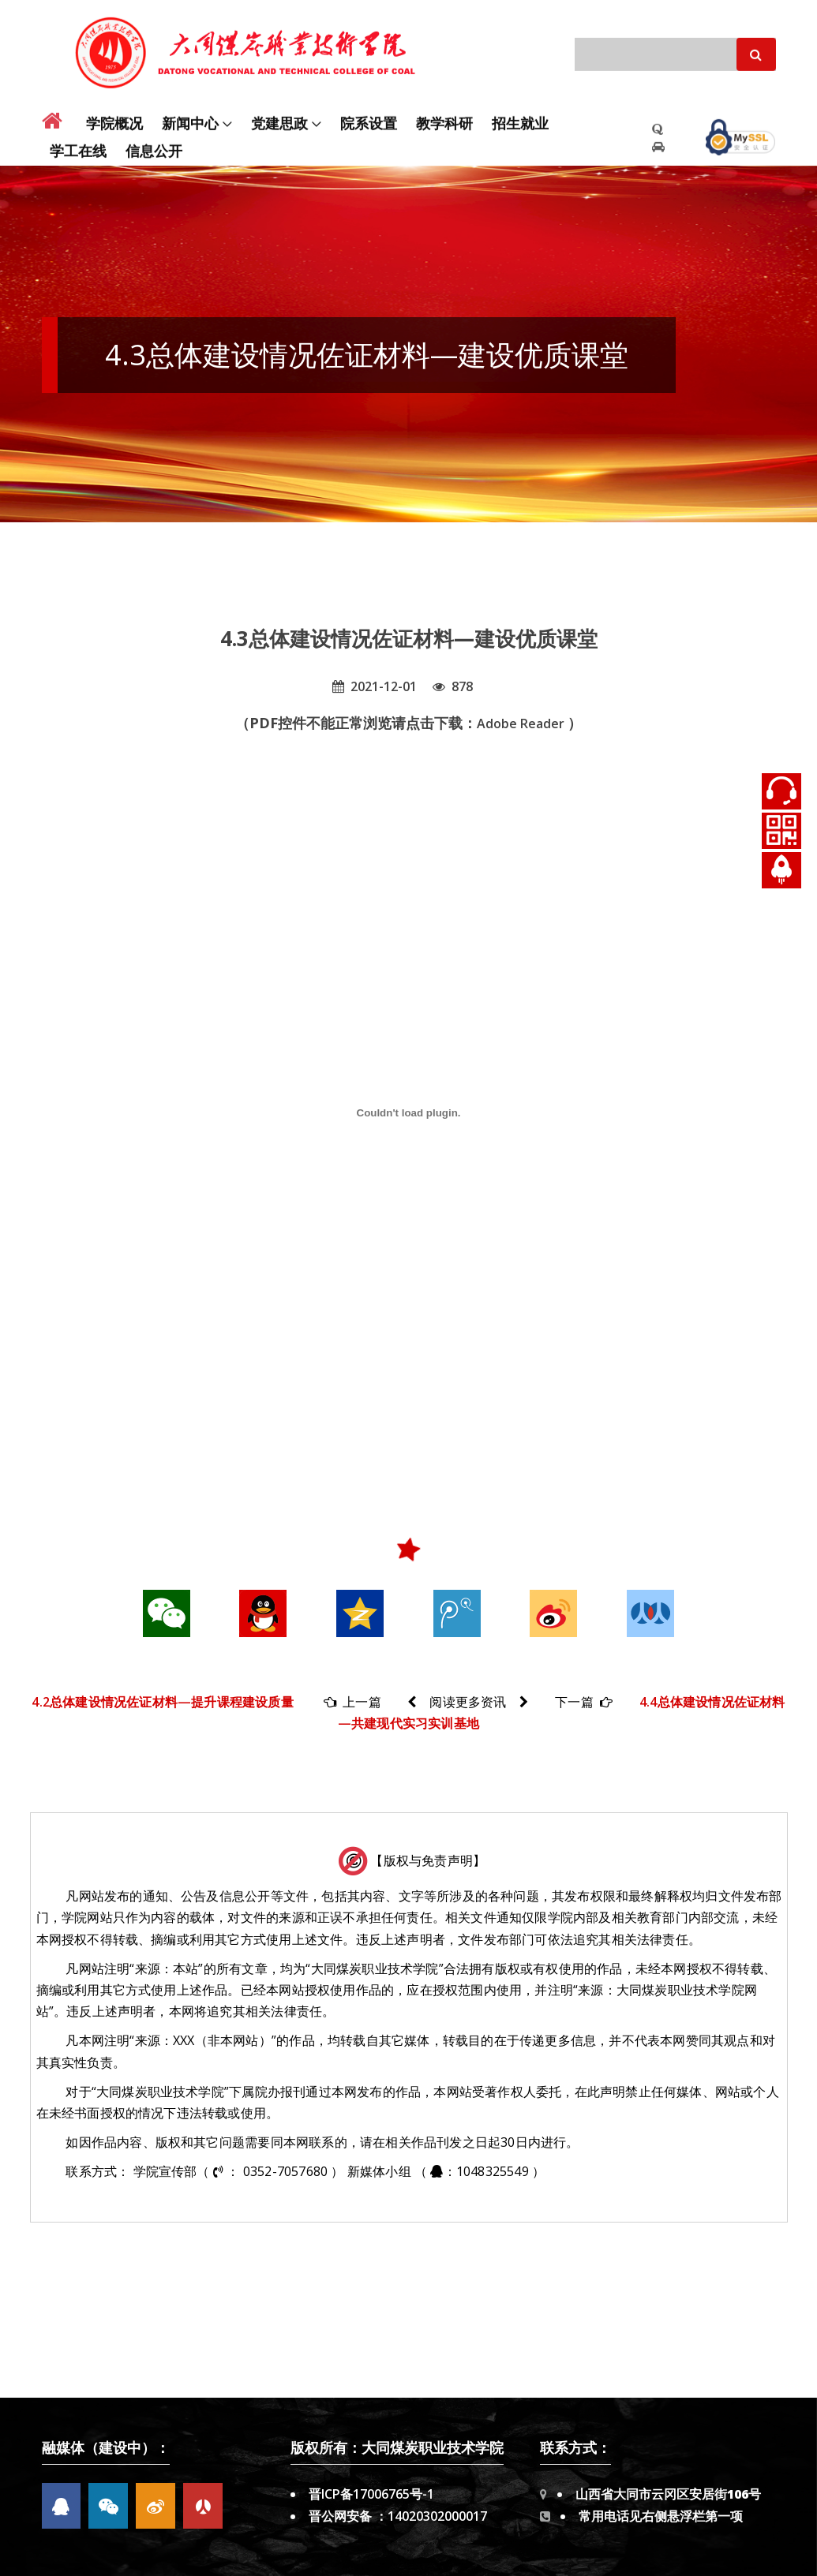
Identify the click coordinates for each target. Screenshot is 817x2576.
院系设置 (368, 114)
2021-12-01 (374, 686)
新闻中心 (190, 114)
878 (453, 686)
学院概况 (114, 114)
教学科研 (444, 114)
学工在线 (78, 142)
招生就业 (520, 114)
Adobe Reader (522, 723)
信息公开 (154, 142)
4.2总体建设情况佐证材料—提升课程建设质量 (162, 1701)
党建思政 (279, 114)
